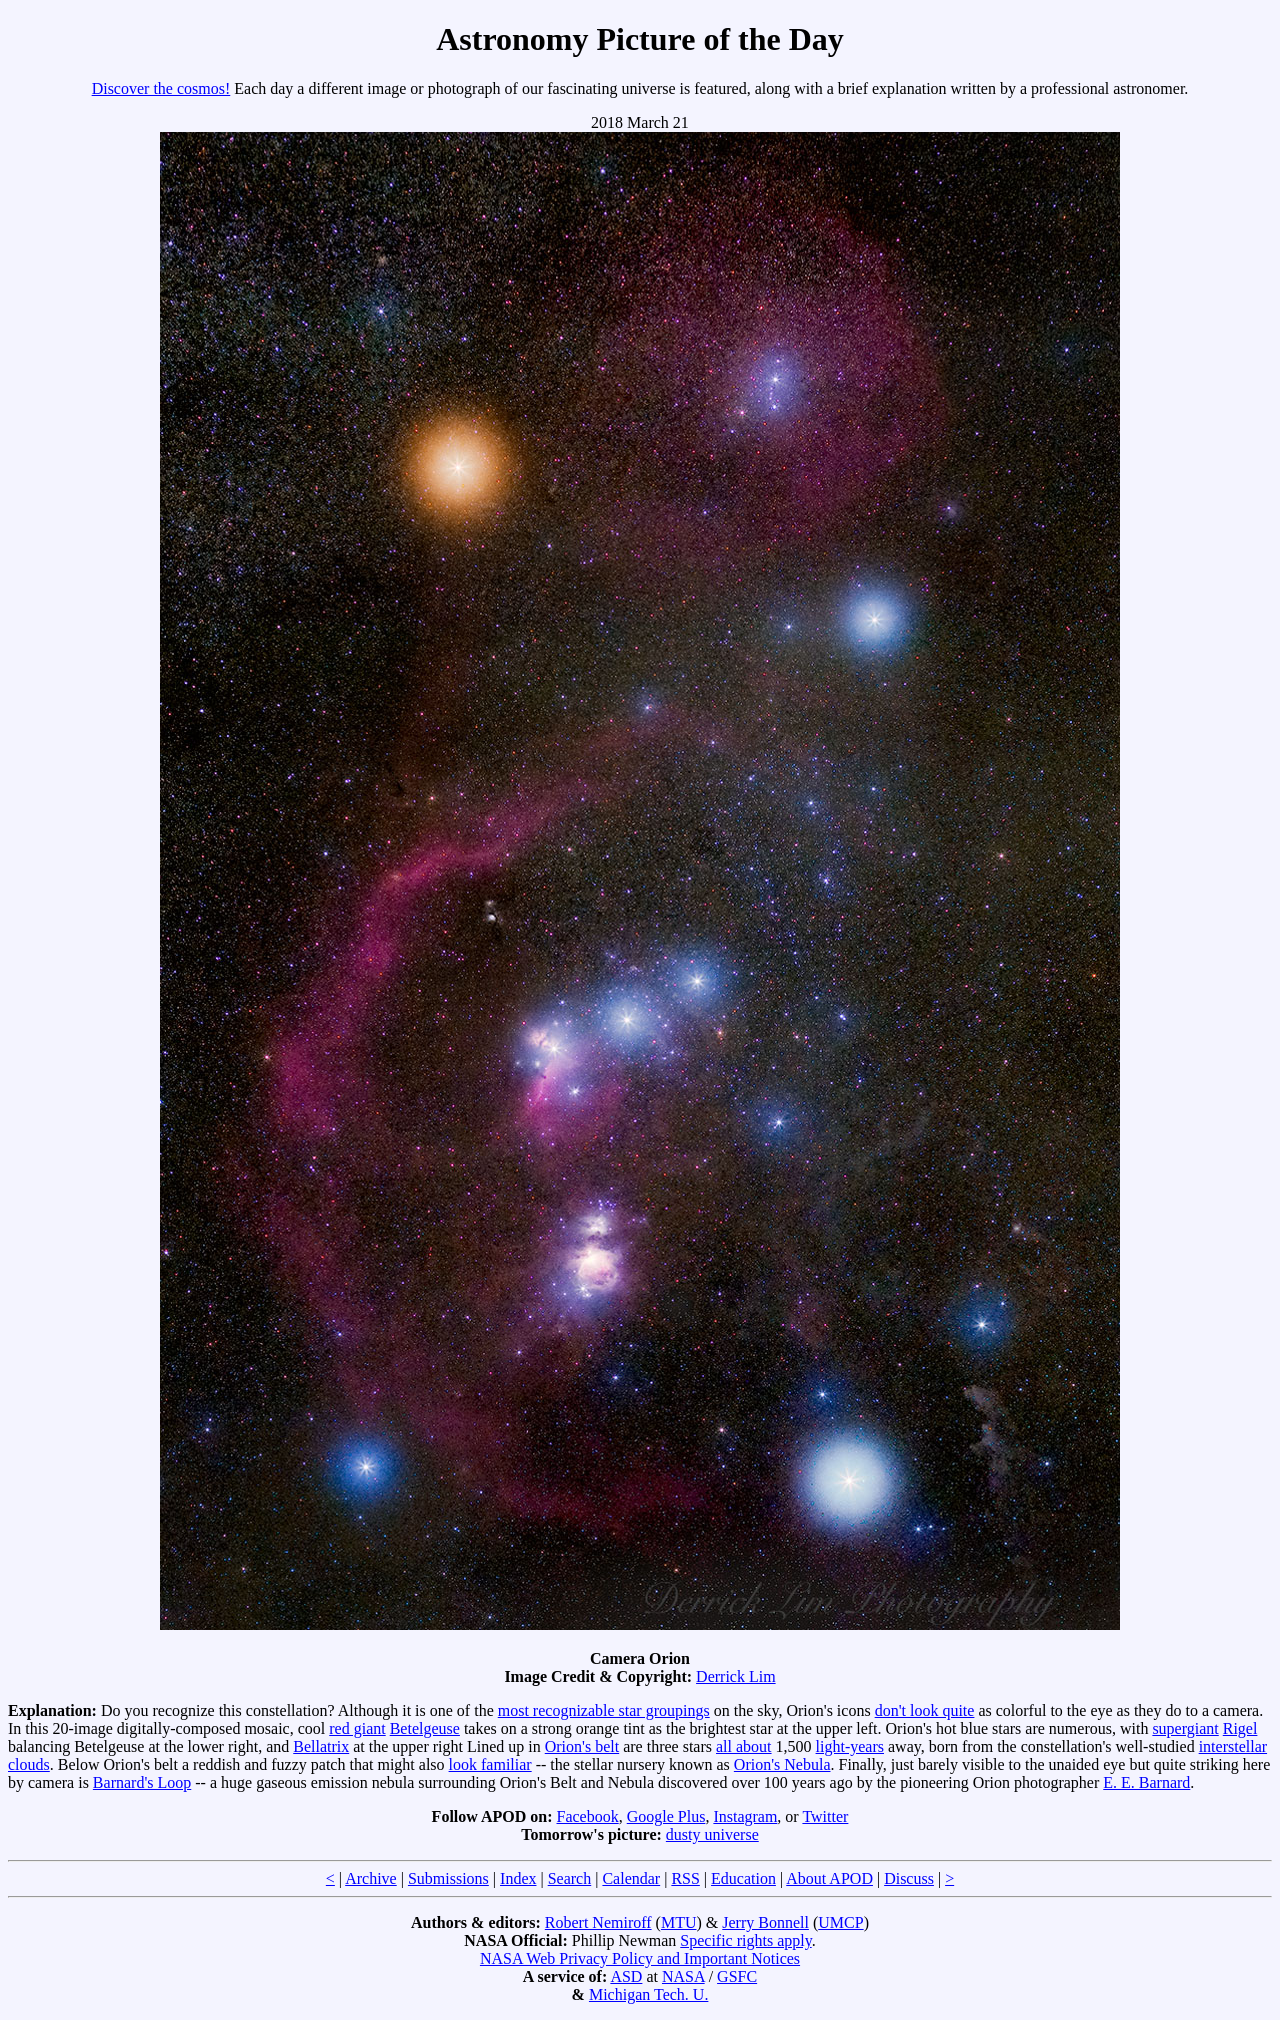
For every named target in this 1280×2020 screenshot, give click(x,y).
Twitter (825, 1816)
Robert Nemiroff (598, 1922)
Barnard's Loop (142, 1782)
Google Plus (666, 1816)
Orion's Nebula (782, 1764)
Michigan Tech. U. (648, 1994)
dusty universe (712, 1834)
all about (744, 1746)
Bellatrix (321, 1746)
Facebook (588, 1816)
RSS (685, 1878)
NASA (683, 1976)
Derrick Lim (736, 1676)
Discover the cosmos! (161, 88)
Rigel (1240, 1728)
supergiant (1185, 1728)
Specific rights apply (745, 1940)
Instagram (745, 1816)
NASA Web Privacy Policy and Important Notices (640, 1958)
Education (743, 1878)
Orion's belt (582, 1746)
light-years (850, 1746)
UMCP (840, 1922)
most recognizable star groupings (604, 1710)
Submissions (448, 1878)
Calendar (631, 1878)
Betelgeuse (425, 1728)
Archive (371, 1878)
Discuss (909, 1878)
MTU (679, 1922)
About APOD (829, 1878)
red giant (357, 1728)
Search (570, 1878)
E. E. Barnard (1146, 1782)
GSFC (737, 1976)
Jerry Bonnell (765, 1922)
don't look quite (925, 1710)
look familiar (490, 1764)
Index (518, 1878)
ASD (626, 1976)
